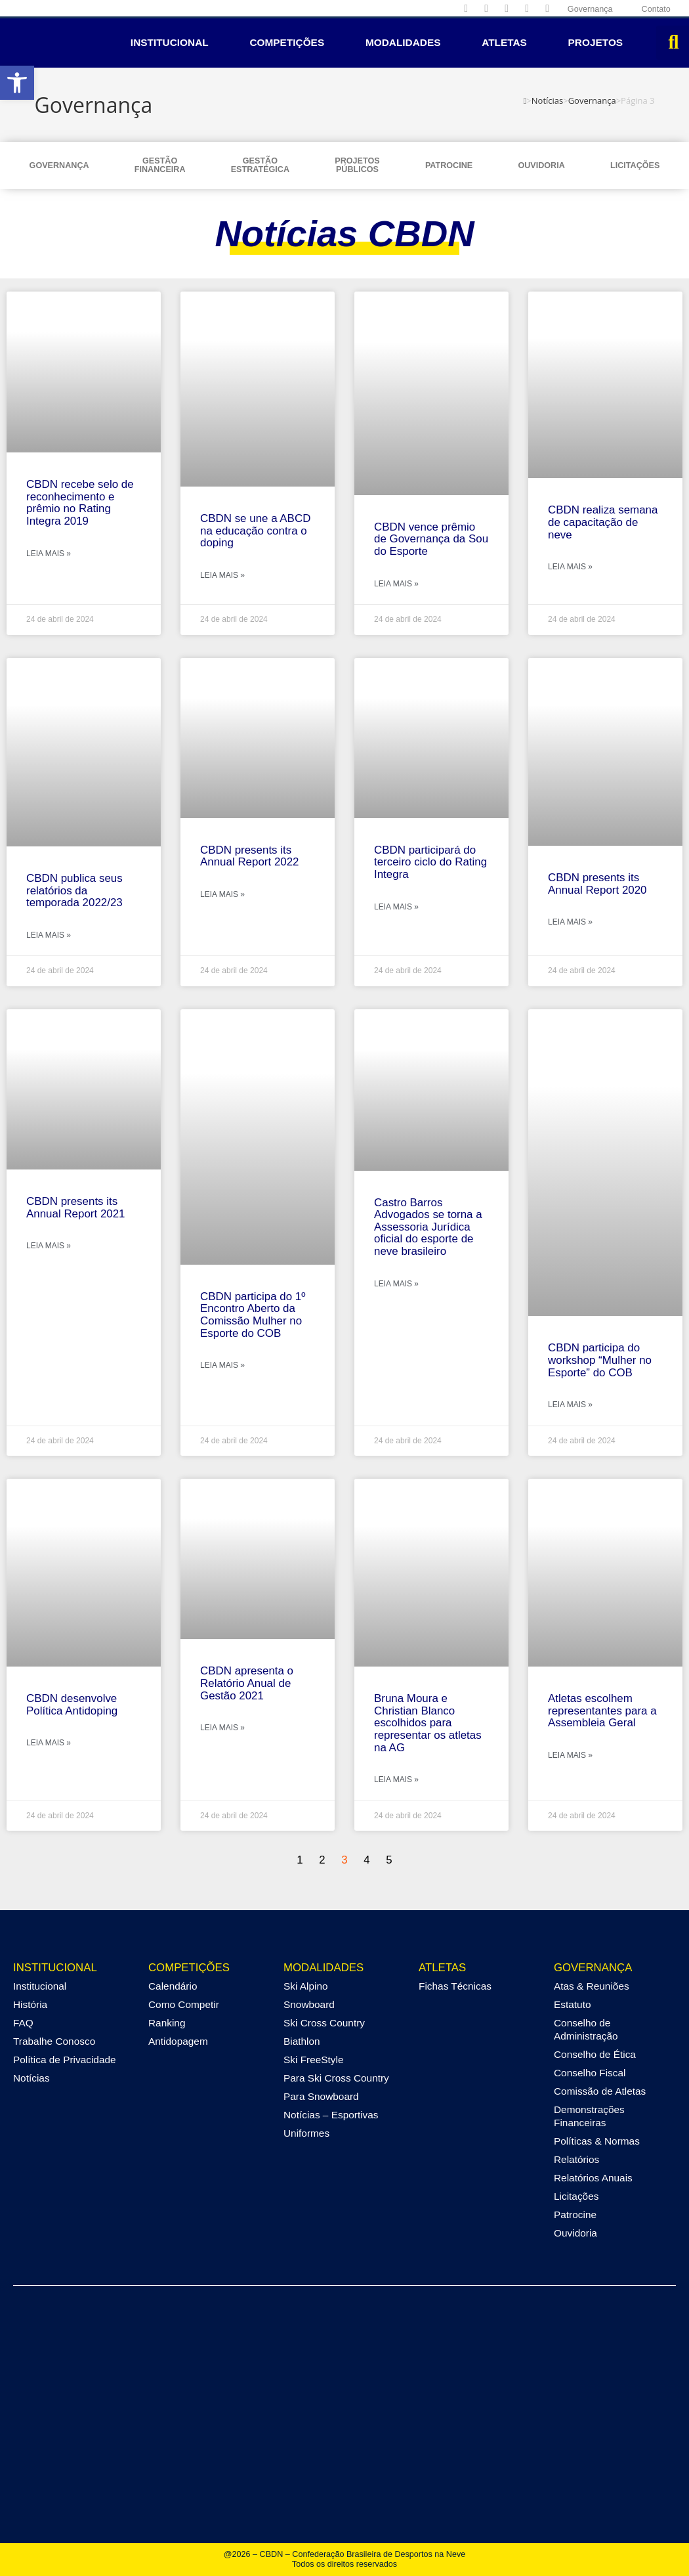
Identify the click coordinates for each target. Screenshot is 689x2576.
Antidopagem (178, 2041)
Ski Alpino (305, 1986)
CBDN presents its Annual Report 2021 (75, 1207)
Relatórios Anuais (593, 2177)
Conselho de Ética (595, 2054)
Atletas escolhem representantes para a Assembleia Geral (602, 1710)
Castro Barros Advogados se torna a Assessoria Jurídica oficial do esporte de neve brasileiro (428, 1227)
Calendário (172, 1986)
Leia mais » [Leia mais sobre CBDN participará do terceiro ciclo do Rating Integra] (396, 906)
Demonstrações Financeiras (589, 2116)
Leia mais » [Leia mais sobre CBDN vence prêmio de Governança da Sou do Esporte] (396, 583)
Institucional (170, 42)
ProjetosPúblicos (357, 165)
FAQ (23, 2022)
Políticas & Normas (597, 2141)
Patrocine (448, 165)
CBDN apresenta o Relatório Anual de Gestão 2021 (246, 1683)
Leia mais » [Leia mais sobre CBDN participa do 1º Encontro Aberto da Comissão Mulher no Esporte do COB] (222, 1365)
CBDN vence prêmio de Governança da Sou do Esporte (431, 539)
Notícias (31, 2078)
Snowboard (309, 2004)
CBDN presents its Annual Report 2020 (597, 883)
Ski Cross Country (324, 2022)
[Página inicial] (525, 100)
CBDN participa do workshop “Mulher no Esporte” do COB (600, 1360)
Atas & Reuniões (591, 1986)
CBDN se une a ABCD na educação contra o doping (255, 530)
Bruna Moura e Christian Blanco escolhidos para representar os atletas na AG (428, 1723)
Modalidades (403, 42)
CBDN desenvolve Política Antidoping (71, 1704)
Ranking (166, 2022)
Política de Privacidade (64, 2059)
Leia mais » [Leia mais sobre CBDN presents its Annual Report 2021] (48, 1245)
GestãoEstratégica (260, 165)
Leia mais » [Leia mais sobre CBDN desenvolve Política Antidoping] (48, 1742)
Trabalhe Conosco (54, 2041)
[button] (17, 83)
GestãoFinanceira (160, 165)
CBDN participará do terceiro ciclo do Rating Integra (430, 862)
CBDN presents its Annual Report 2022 (249, 856)
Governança (59, 165)
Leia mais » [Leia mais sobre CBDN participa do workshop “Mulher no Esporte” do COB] (570, 1404)
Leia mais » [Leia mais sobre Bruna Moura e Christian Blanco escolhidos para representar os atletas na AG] (396, 1779)
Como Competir (183, 2004)
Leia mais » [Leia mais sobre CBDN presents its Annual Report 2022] (222, 894)
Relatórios (576, 2159)
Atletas (504, 42)
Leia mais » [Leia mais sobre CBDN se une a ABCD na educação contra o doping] (222, 575)
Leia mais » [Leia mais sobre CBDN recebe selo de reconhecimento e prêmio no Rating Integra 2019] (48, 553)
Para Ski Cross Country (336, 2078)
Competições (286, 42)
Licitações (634, 165)
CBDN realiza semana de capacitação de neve (603, 522)
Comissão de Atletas (600, 2091)
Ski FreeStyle (313, 2059)
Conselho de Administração (586, 2029)
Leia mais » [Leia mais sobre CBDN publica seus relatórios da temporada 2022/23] (48, 935)
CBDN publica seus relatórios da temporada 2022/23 (74, 890)
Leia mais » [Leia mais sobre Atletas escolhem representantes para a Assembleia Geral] (570, 1755)
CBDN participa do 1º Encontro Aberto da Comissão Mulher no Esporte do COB (252, 1315)
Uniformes (306, 2133)
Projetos (595, 42)
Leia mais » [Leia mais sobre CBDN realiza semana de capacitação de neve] (570, 566)
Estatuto (572, 2004)
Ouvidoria (541, 165)
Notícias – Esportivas (331, 2114)
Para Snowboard (321, 2096)
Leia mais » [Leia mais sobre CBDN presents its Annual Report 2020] (570, 922)
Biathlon (301, 2041)
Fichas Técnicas (455, 1986)
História (30, 2004)
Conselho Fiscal (590, 2072)
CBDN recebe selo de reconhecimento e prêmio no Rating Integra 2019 (80, 502)
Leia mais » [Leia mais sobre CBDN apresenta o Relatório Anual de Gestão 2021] (222, 1727)
